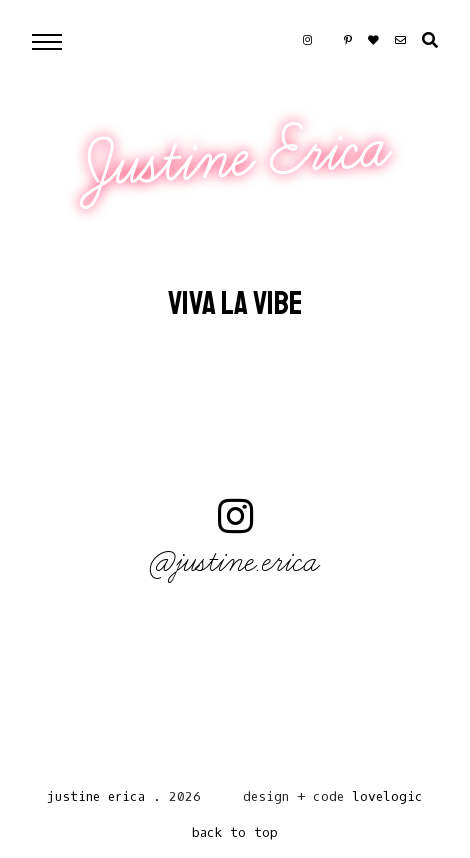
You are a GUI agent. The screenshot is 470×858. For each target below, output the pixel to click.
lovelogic (387, 796)
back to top (235, 832)
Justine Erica (237, 156)
